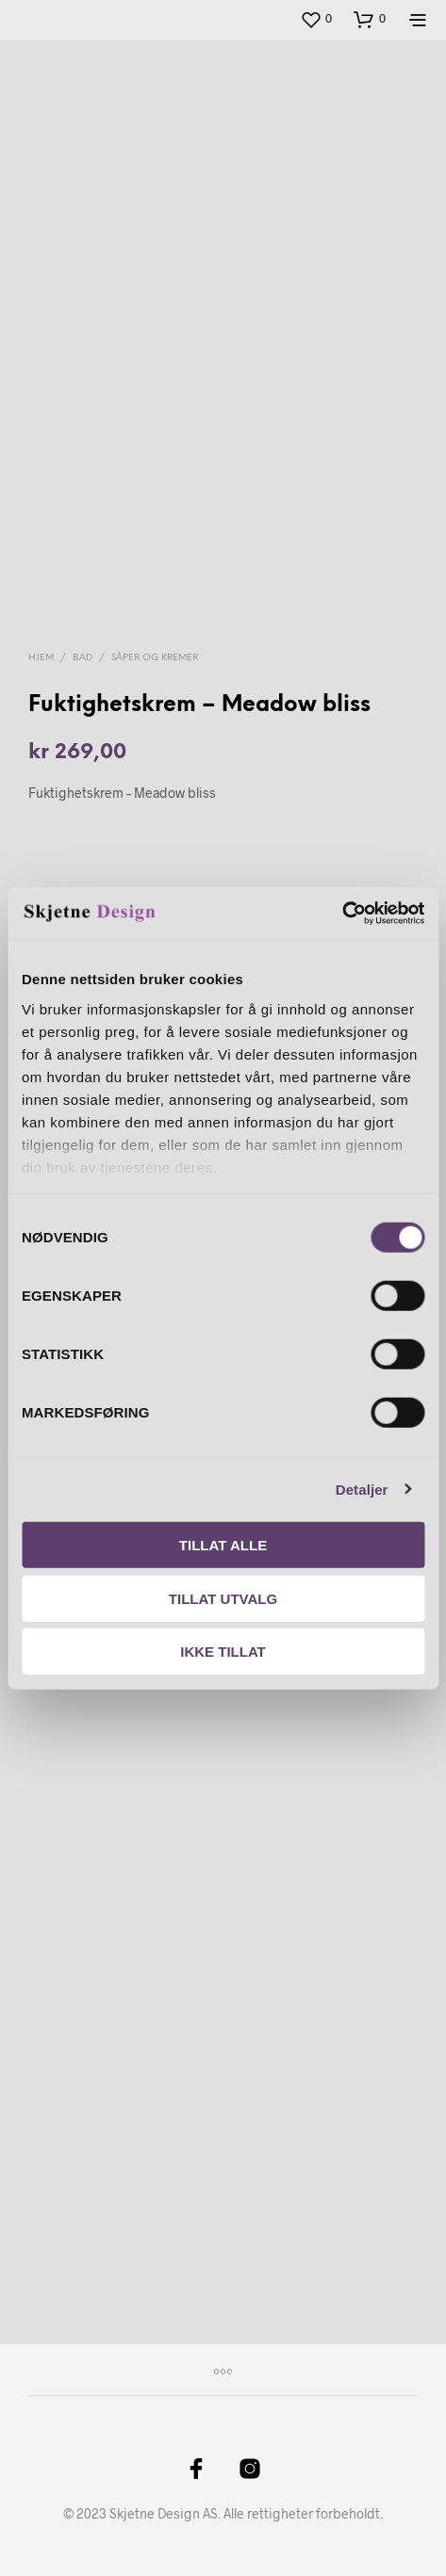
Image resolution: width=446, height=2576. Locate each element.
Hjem (41, 658)
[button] (316, 18)
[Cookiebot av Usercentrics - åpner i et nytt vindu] (341, 912)
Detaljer (362, 1489)
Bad (82, 658)
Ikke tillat (223, 1652)
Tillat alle (223, 1545)
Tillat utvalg (223, 1598)
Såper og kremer (154, 658)
